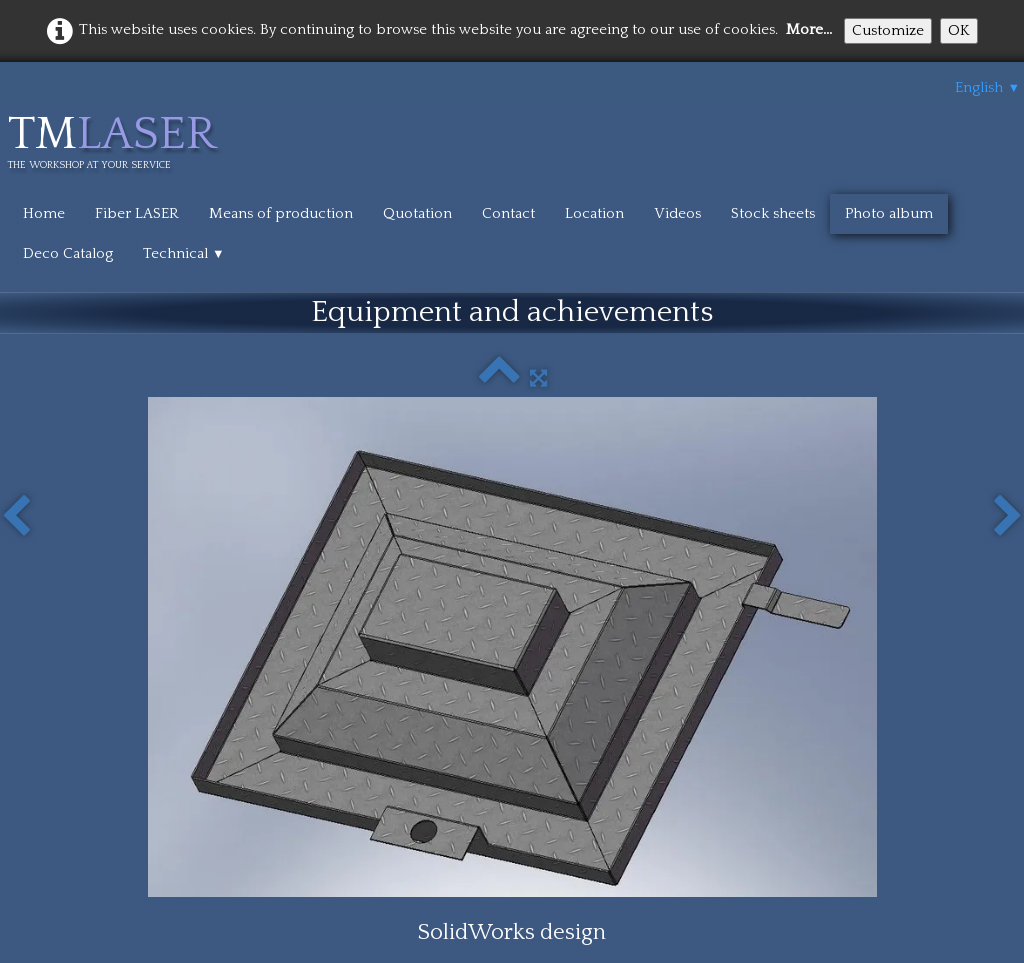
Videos (677, 213)
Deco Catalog (68, 253)
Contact (508, 213)
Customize (888, 30)
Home (44, 213)
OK (959, 30)
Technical (184, 253)
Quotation (417, 213)
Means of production (281, 213)
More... (809, 29)
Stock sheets (773, 213)
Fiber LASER (137, 213)
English (987, 87)
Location (594, 213)
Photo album (889, 213)
